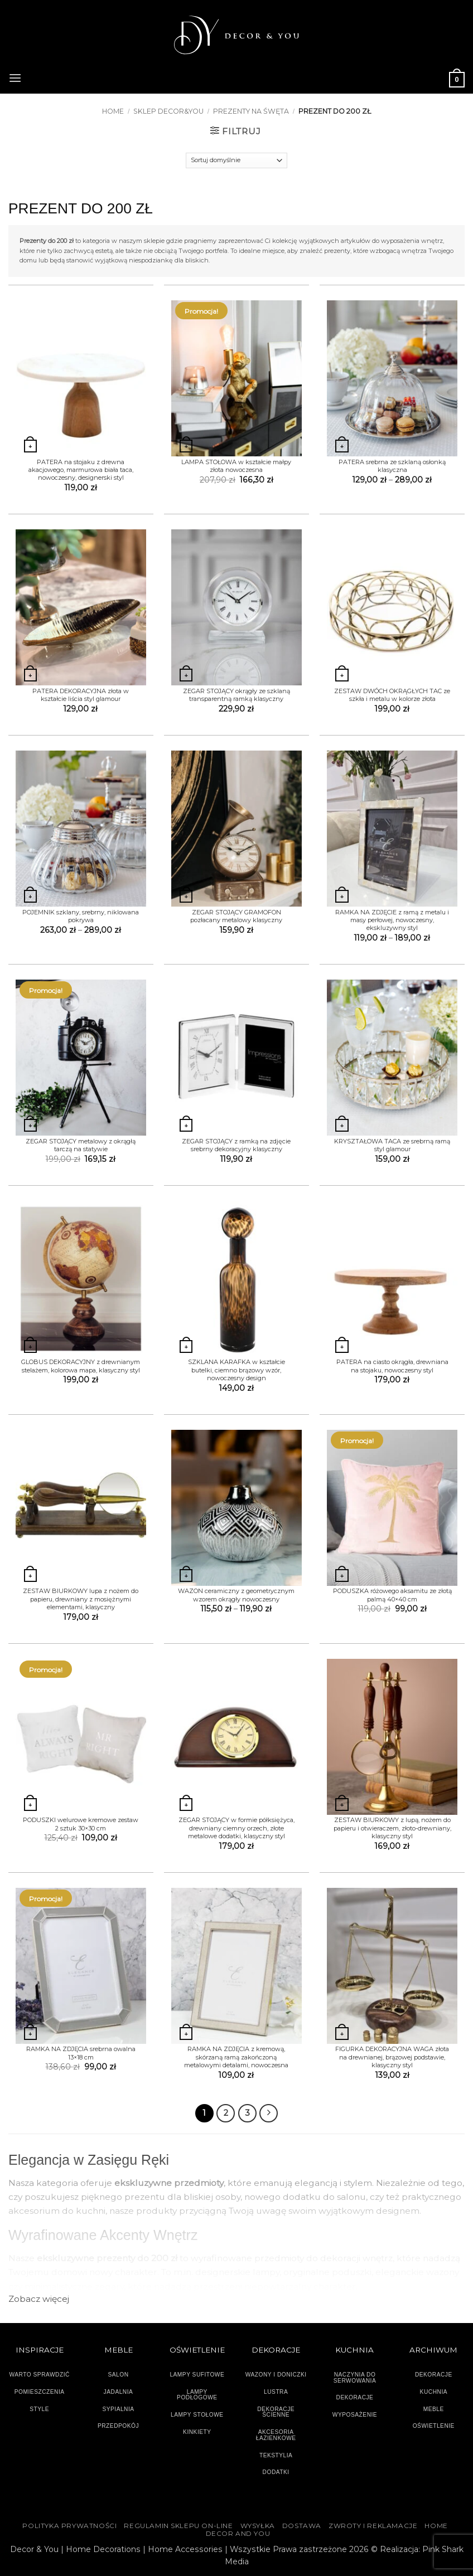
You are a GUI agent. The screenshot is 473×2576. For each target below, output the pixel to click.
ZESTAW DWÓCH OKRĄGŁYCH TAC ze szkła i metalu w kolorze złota (392, 695)
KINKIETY (197, 2431)
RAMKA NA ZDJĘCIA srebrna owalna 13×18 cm (81, 2053)
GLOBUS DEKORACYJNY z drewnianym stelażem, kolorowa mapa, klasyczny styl (80, 1366)
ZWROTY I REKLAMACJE (373, 2525)
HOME (435, 2525)
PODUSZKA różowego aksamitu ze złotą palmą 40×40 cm (392, 1595)
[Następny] (268, 2113)
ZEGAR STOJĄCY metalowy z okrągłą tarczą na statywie (81, 1145)
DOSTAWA (301, 2525)
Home (113, 111)
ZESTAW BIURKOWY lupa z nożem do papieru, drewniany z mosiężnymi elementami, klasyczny (80, 1599)
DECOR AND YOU (238, 2533)
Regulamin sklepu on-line (178, 2525)
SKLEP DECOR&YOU (168, 111)
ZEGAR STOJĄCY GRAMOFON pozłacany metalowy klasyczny (236, 916)
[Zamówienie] (237, 160)
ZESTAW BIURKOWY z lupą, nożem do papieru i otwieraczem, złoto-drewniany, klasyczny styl (392, 1828)
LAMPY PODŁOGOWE (197, 2394)
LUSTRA (276, 2391)
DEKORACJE (433, 2374)
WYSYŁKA (257, 2525)
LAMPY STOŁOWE (197, 2415)
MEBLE (433, 2408)
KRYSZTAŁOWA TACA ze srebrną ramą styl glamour (392, 1145)
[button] (15, 76)
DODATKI (276, 2472)
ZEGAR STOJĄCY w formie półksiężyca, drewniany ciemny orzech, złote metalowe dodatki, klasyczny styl (236, 1828)
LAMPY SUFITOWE (197, 2374)
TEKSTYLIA (276, 2455)
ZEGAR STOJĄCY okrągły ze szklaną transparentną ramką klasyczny (236, 695)
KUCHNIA (433, 2391)
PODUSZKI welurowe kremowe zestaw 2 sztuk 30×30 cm (80, 1824)
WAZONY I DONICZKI (276, 2374)
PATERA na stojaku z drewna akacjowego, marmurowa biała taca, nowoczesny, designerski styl (80, 470)
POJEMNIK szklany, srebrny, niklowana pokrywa (80, 916)
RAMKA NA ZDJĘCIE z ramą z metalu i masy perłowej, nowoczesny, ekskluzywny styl (392, 920)
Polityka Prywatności (69, 2525)
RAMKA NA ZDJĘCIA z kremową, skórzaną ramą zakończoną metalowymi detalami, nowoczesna (236, 2057)
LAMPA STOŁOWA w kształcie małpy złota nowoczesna (236, 466)
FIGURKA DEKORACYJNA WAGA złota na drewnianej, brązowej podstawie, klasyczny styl (392, 2057)
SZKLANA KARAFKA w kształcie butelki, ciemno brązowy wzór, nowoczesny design (236, 1370)
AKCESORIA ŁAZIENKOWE (276, 2434)
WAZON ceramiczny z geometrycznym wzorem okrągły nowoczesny (236, 1595)
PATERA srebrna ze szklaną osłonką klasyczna (392, 466)
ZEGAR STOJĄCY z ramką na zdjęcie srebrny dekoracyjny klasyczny (236, 1145)
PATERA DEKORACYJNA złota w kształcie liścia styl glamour (80, 695)
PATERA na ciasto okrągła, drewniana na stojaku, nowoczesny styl (392, 1366)
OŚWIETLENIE (434, 2426)
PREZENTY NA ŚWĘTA (251, 111)
